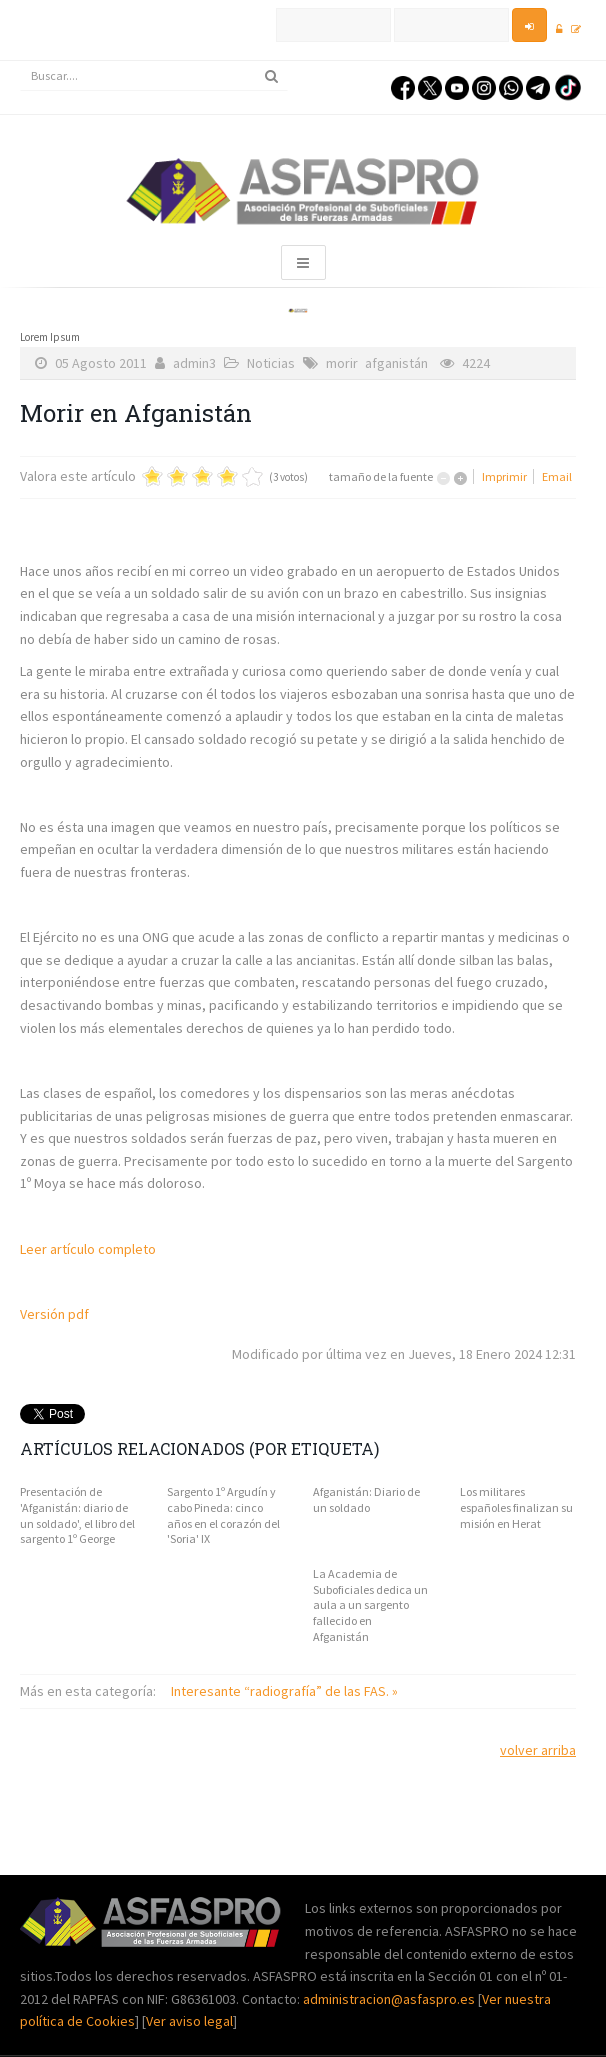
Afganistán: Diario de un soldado (366, 1499)
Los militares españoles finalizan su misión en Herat (516, 1507)
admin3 (194, 363)
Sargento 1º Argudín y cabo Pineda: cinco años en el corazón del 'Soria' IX (223, 1515)
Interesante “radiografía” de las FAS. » (284, 1691)
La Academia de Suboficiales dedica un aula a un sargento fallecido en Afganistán (370, 1604)
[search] (154, 76)
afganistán (396, 363)
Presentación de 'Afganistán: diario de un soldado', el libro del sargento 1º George (77, 1515)
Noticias (271, 363)
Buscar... (20, 61)
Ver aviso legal (189, 2021)
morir (342, 363)
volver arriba (538, 1750)
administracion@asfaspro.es (390, 1999)
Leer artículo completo (88, 1249)
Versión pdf (54, 1314)
